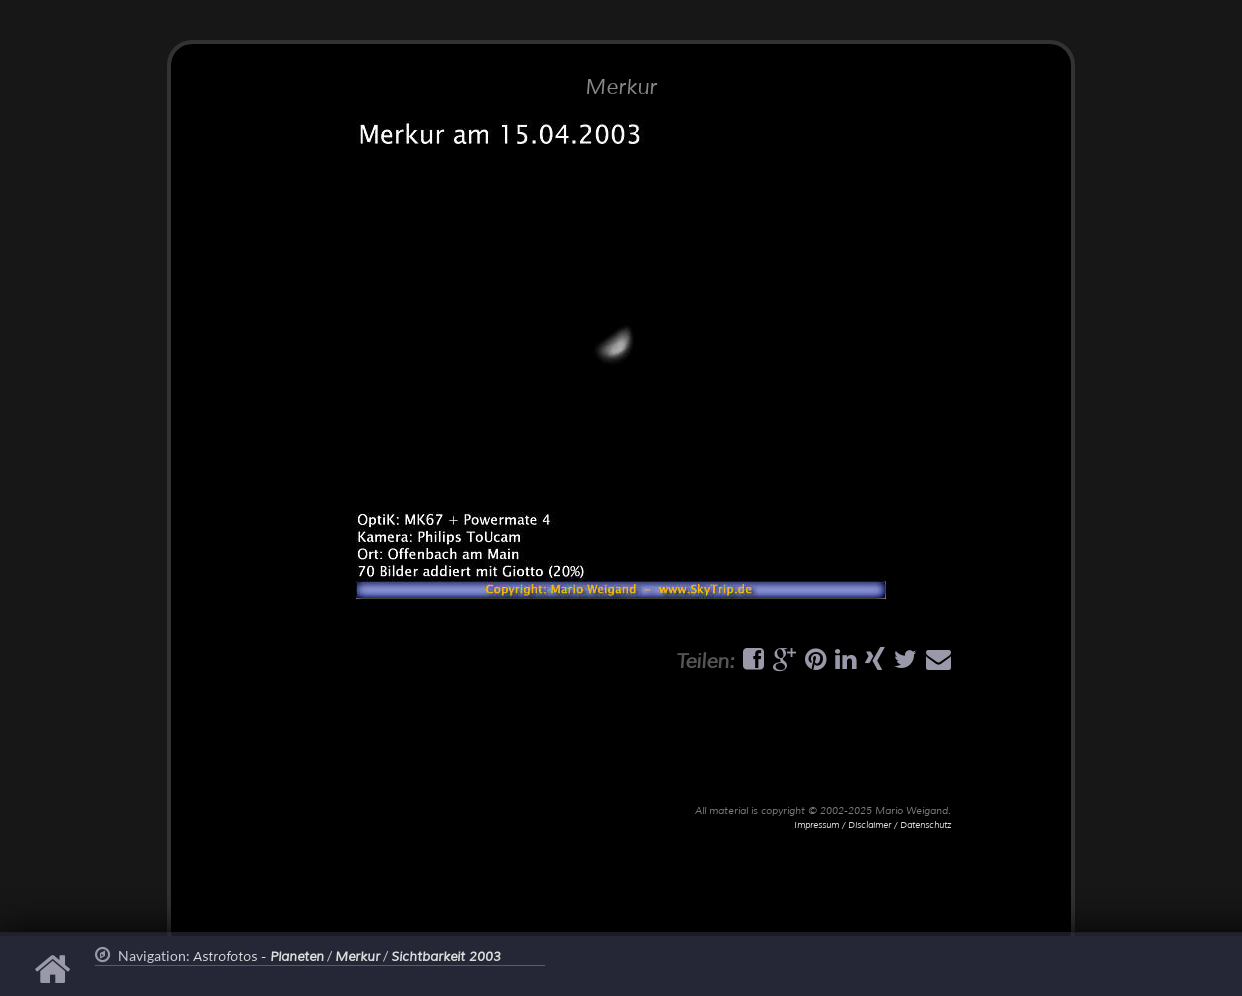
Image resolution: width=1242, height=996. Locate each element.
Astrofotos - (258, 957)
